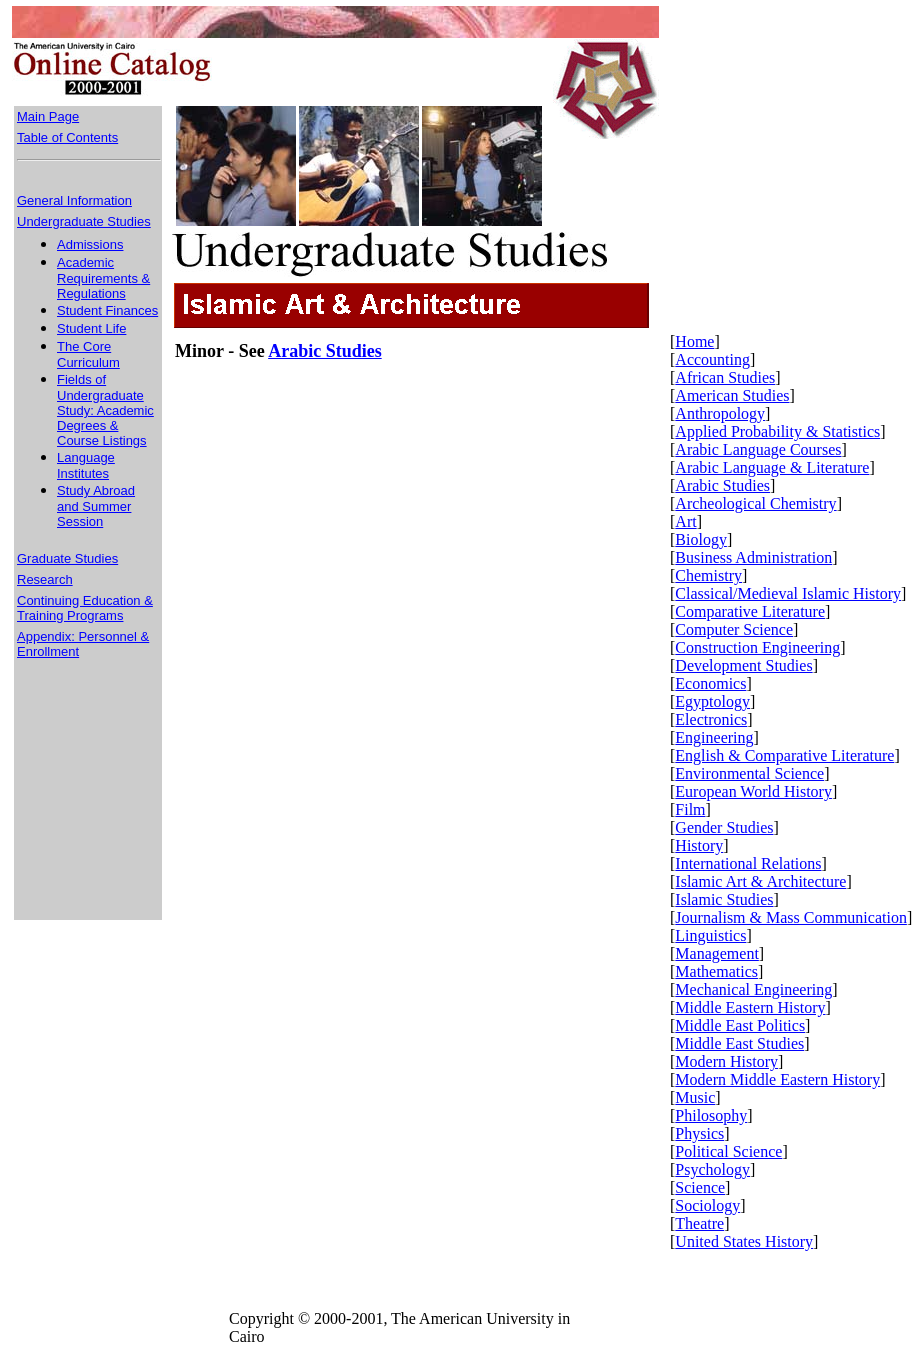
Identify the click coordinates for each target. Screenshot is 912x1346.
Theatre (699, 1223)
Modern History (726, 1061)
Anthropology (720, 413)
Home (694, 341)
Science (700, 1187)
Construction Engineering (757, 647)
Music (695, 1097)
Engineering (714, 737)
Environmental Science (749, 773)
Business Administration (753, 557)
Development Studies (743, 665)
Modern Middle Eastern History (777, 1079)
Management (717, 953)
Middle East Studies (739, 1043)
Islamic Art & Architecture (760, 881)
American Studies (732, 395)
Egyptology (712, 701)
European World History (753, 791)
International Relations (748, 863)
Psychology (712, 1169)
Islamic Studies (724, 899)
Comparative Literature (750, 611)
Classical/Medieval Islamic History (788, 593)
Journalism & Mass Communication (791, 917)
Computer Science (734, 629)
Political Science (728, 1151)
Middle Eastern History (750, 1007)
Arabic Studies (722, 485)
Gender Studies (724, 827)
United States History (744, 1241)
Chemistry (708, 575)
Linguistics (710, 935)
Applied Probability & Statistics (777, 431)
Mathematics (716, 971)
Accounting (712, 359)
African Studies (725, 377)
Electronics (711, 719)
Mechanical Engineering (753, 989)
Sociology (707, 1205)
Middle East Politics (740, 1025)
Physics (699, 1133)
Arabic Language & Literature (772, 467)
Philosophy (711, 1115)
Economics (710, 683)
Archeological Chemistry (755, 503)
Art (685, 521)
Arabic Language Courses (758, 449)
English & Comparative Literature (784, 755)
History (699, 845)
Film (690, 809)
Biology (701, 539)
